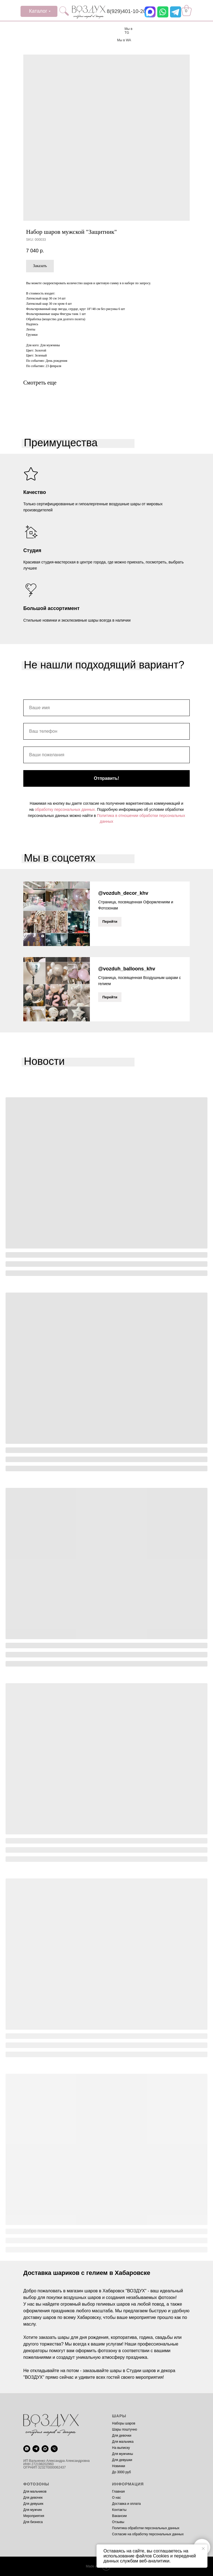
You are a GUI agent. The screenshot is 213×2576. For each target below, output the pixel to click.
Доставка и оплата (126, 2504)
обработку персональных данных (65, 809)
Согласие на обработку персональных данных (148, 2534)
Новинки (118, 2466)
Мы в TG (128, 31)
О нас (116, 2498)
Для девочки (121, 2435)
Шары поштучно (124, 2429)
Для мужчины (122, 2454)
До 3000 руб (121, 2472)
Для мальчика (122, 2442)
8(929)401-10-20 (126, 11)
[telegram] (35, 2448)
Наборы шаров (123, 2423)
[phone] (54, 2448)
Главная (118, 2491)
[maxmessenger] (45, 2448)
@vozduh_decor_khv (123, 893)
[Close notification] (203, 2548)
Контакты (119, 2510)
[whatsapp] (26, 2448)
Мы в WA (124, 40)
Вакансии (119, 2516)
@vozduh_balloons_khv (126, 969)
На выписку (121, 2448)
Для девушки (122, 2460)
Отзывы (118, 2522)
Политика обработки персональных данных (145, 2528)
